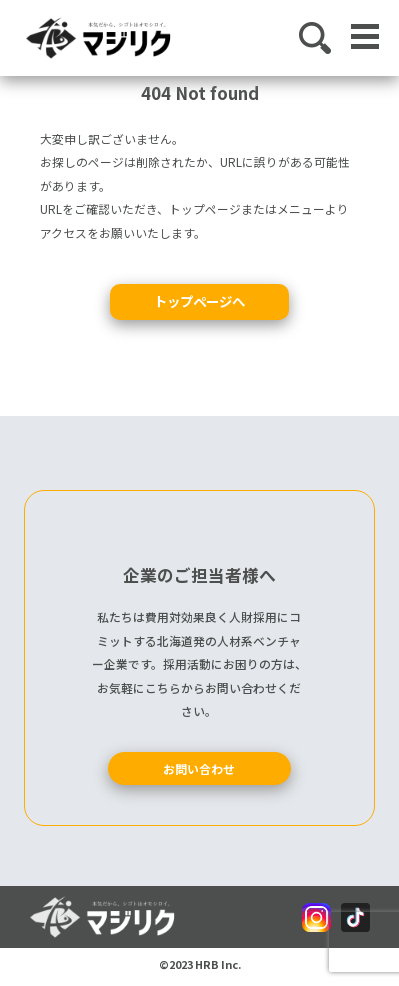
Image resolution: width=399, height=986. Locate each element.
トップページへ (199, 301)
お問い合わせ (199, 768)
